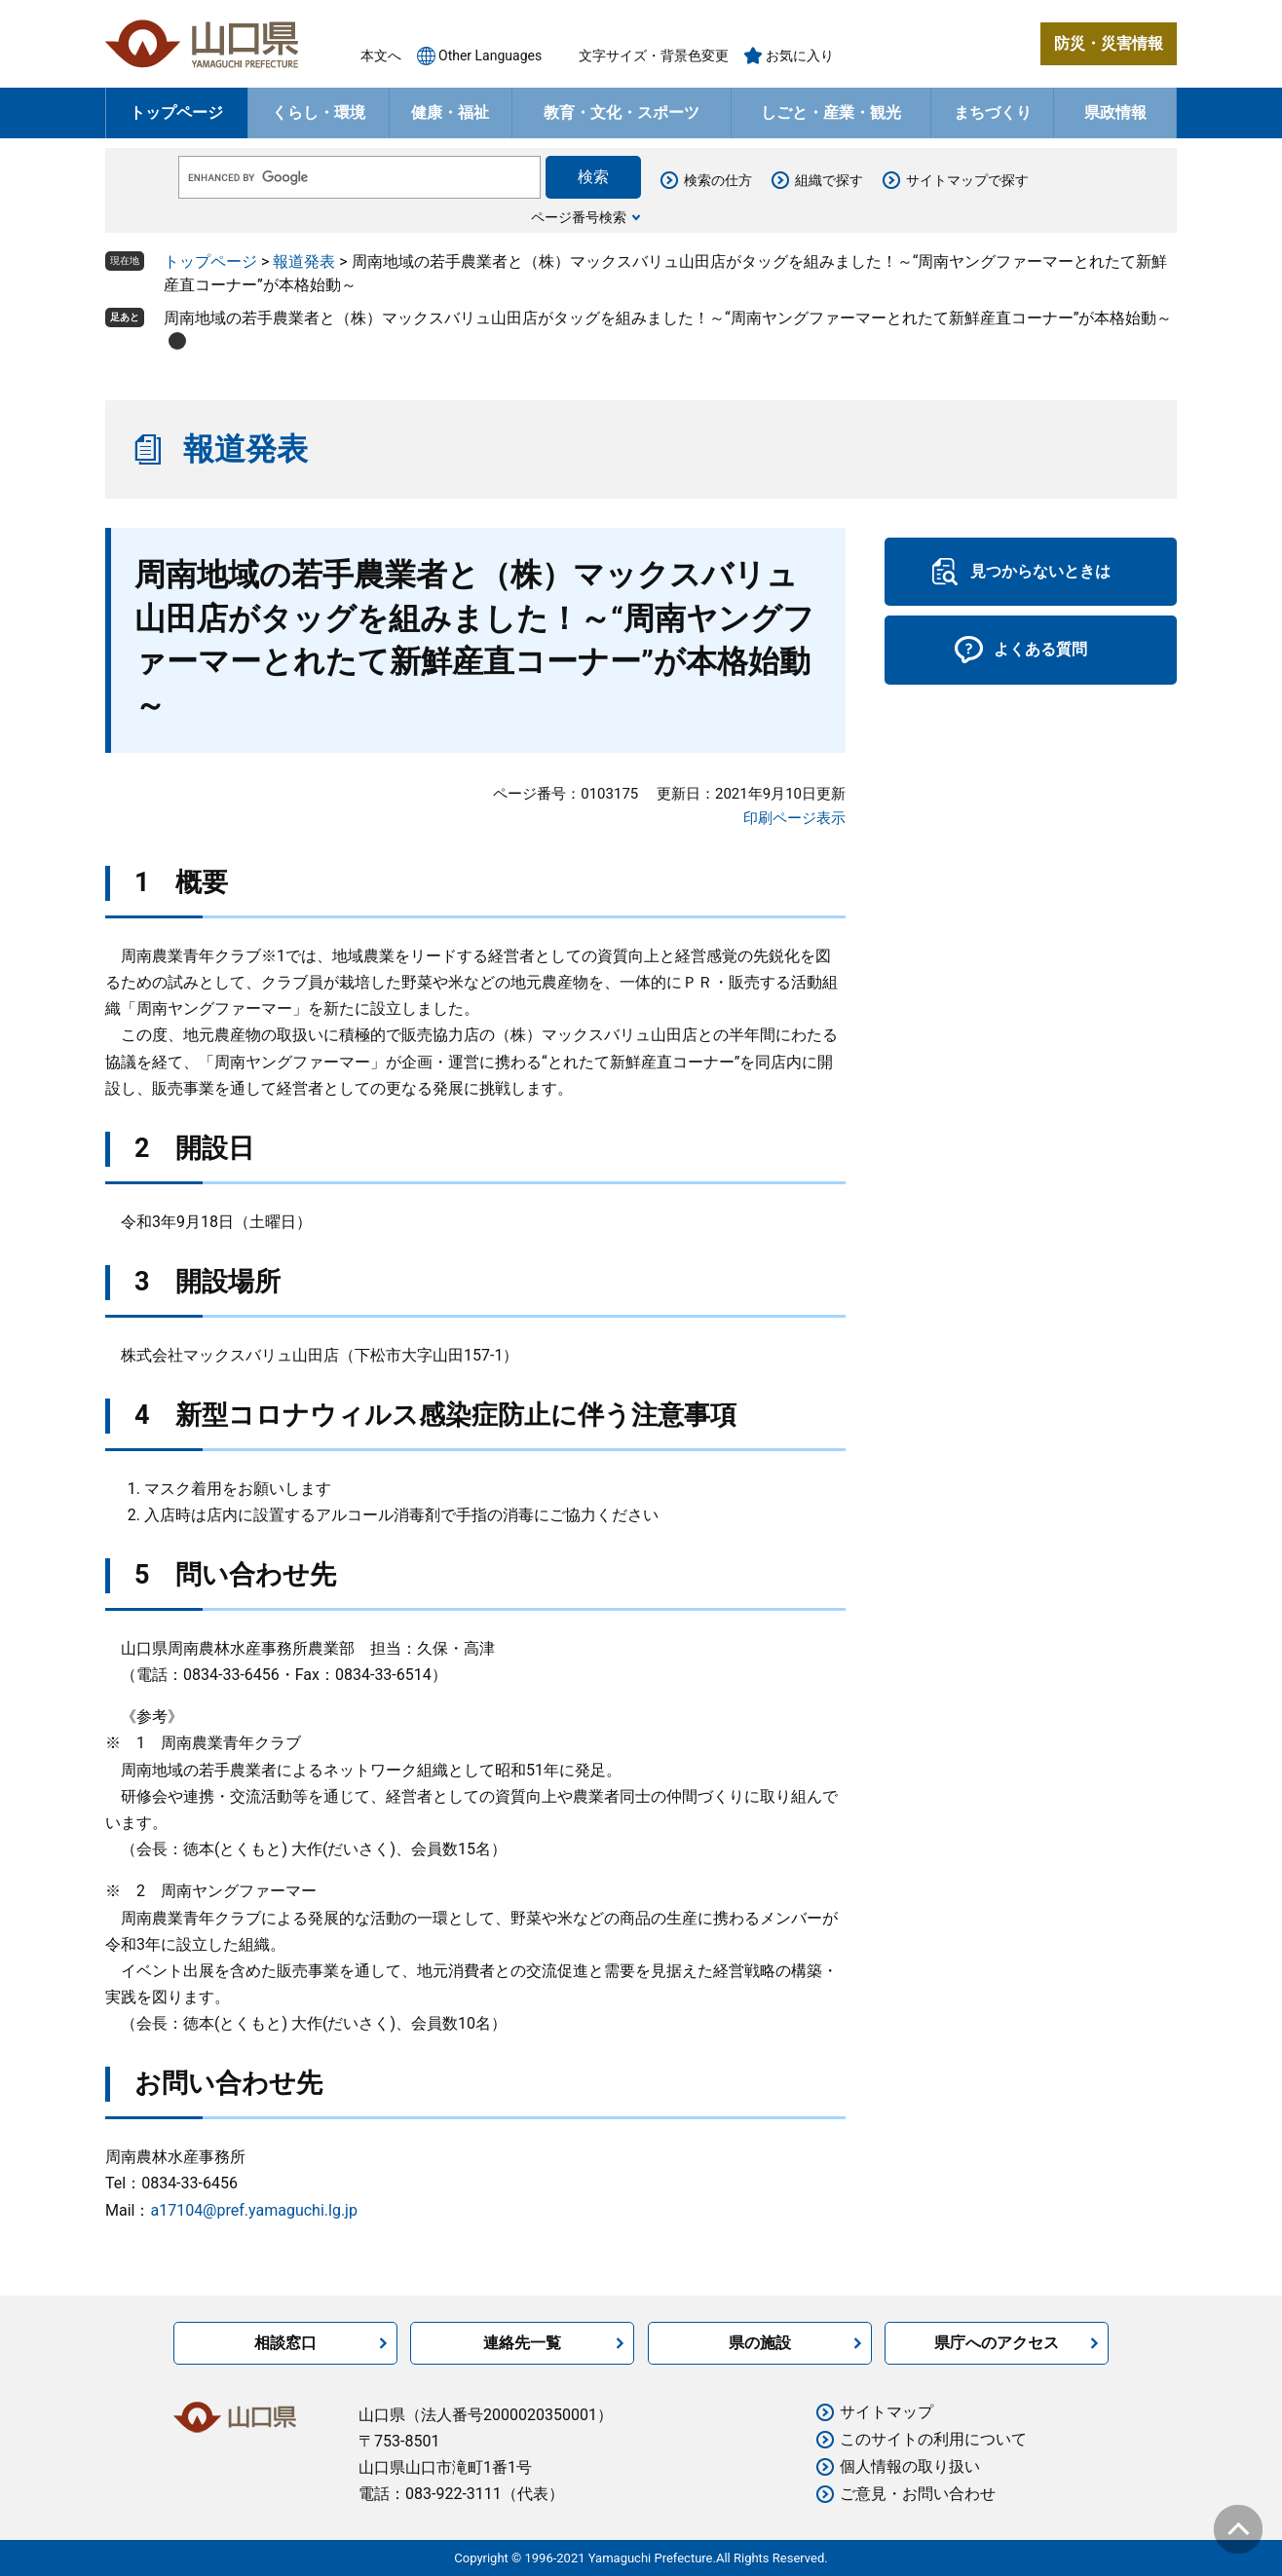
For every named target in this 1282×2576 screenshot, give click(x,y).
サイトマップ (886, 2412)
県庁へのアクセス (996, 2342)
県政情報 (1115, 112)
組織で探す (829, 180)
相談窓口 (285, 2342)
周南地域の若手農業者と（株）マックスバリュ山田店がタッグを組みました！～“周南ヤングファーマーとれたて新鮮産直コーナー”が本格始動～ (668, 318)
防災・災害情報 (1108, 43)
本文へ (380, 55)
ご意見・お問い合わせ (918, 2493)
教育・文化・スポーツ (621, 112)
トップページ (176, 112)
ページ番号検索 (578, 217)
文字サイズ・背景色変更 (654, 55)
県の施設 (760, 2342)
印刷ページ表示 (794, 818)
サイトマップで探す (967, 180)
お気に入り (800, 55)
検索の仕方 (718, 180)
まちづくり (993, 112)
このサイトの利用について (933, 2439)
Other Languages (490, 55)
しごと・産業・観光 (831, 112)
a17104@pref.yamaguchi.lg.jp (253, 2210)
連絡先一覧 (522, 2342)
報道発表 (304, 261)
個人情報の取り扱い (910, 2466)
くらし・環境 (318, 112)
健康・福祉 (450, 112)
